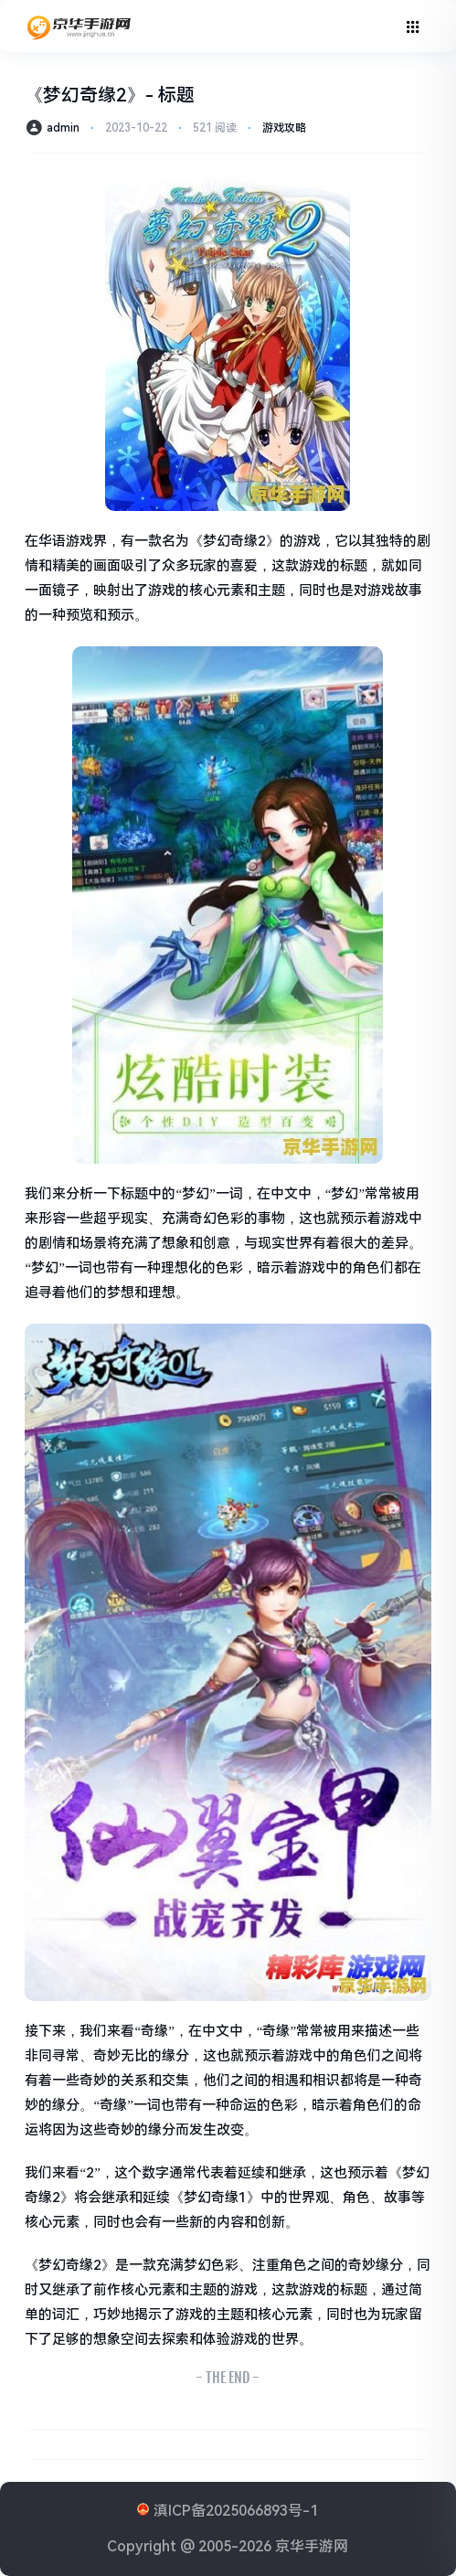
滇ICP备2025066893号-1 (236, 2510)
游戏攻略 (284, 128)
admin (63, 128)
